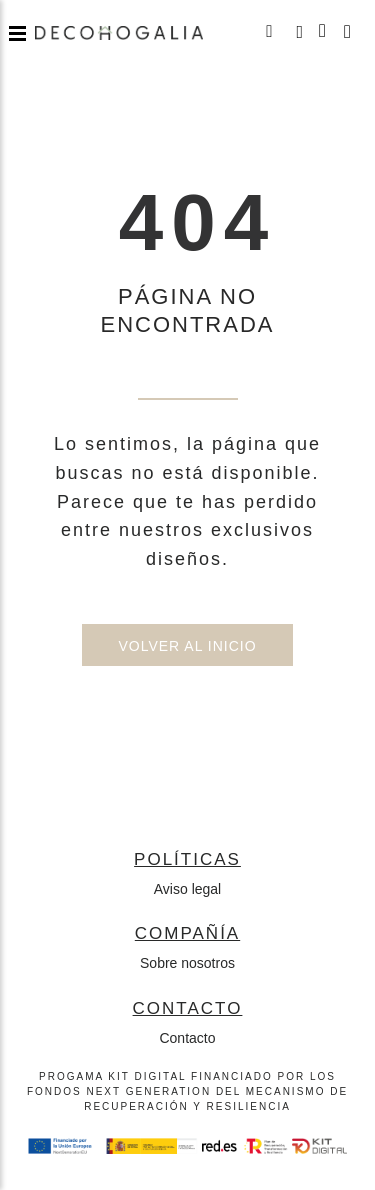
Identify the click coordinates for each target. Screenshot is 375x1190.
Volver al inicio (187, 646)
